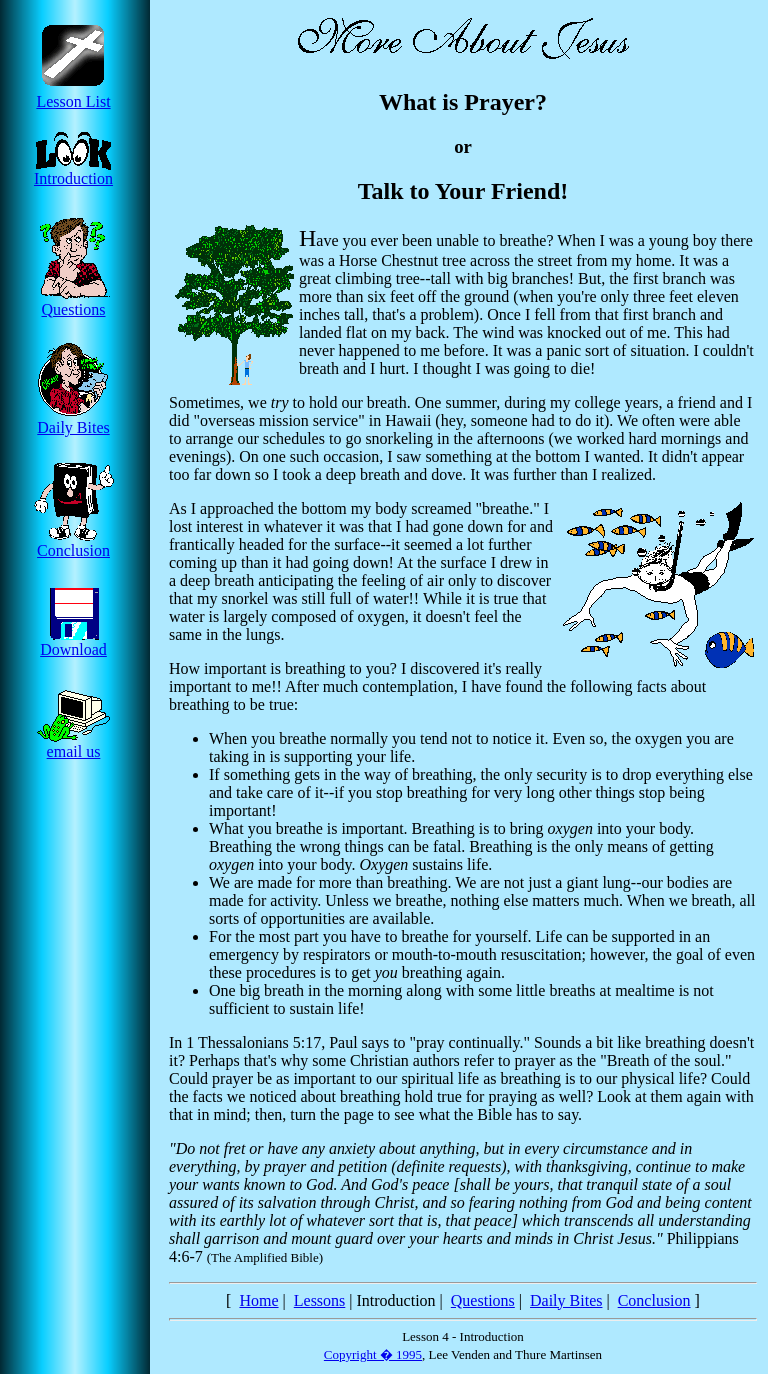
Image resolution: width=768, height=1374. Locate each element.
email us (73, 744)
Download (73, 642)
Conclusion (74, 543)
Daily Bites (73, 420)
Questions (73, 302)
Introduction (73, 171)
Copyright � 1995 (373, 1354)
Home (258, 1300)
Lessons (320, 1300)
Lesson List (73, 94)
